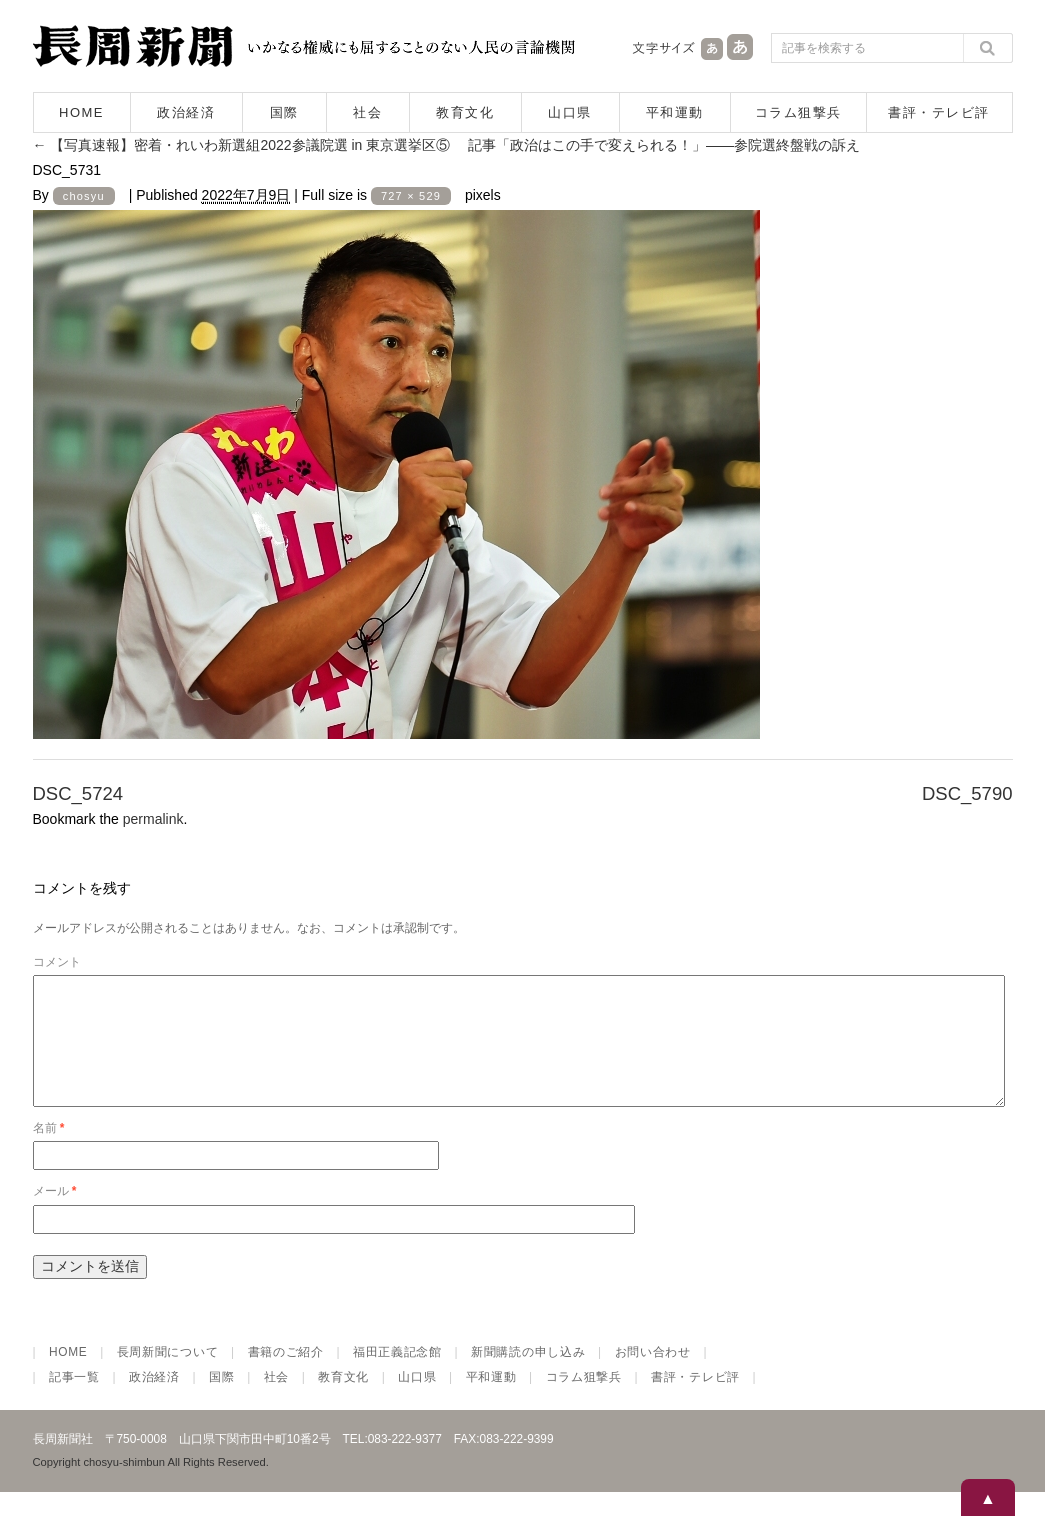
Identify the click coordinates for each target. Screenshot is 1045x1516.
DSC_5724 (78, 793)
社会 (367, 112)
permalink (153, 819)
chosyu (84, 196)
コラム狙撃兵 (798, 112)
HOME (81, 112)
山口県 (570, 112)
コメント (57, 962)
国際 (284, 112)
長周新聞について (168, 1376)
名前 (49, 1152)
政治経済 (186, 112)
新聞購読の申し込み (528, 1376)
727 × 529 (411, 196)
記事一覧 (74, 1401)
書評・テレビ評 (939, 112)
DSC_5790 (967, 793)
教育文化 (465, 112)
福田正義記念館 (397, 1376)
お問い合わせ (653, 1376)
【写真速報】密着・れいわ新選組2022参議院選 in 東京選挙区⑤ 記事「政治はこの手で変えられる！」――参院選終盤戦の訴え (447, 145)
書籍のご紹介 (286, 1376)
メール (55, 1215)
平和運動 (675, 112)
